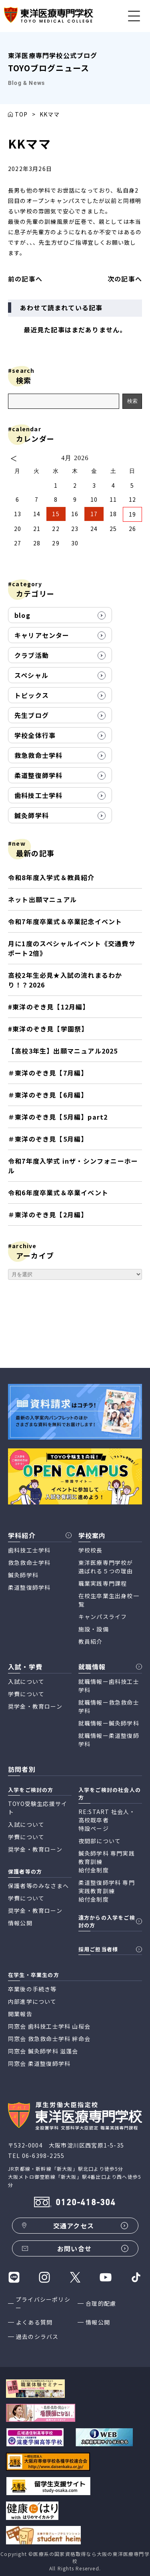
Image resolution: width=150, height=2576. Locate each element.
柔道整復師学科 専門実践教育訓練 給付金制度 (106, 1890)
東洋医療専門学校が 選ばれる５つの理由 (105, 1566)
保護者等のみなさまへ (38, 1886)
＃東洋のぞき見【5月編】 (48, 1139)
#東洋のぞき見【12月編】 (49, 1006)
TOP (21, 114)
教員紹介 (90, 1641)
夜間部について (99, 1841)
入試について (26, 1681)
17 (94, 514)
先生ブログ (31, 715)
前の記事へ (25, 279)
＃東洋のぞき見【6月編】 (48, 1095)
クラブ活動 (31, 655)
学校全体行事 (35, 735)
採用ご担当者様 (98, 1949)
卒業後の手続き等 (32, 1989)
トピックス (31, 695)
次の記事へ (125, 279)
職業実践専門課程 (102, 1583)
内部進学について (32, 2001)
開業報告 (20, 2014)
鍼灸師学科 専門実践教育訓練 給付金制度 (106, 1861)
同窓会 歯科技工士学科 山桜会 (49, 2026)
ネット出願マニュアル (42, 899)
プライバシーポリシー (43, 2303)
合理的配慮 (101, 2303)
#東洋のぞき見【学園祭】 (48, 1029)
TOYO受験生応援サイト (37, 1808)
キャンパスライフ (102, 1617)
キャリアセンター (42, 635)
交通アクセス (73, 2225)
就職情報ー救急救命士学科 (108, 1706)
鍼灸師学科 (31, 815)
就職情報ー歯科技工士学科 (108, 1685)
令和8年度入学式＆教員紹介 (51, 877)
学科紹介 (22, 1535)
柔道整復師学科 (38, 775)
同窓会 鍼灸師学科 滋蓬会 (43, 2051)
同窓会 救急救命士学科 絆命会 (49, 2039)
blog (22, 615)
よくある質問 (34, 2322)
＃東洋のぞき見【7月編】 (48, 1073)
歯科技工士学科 (38, 795)
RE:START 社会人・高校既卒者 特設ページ (107, 1820)
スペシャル (31, 675)
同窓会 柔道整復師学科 (39, 2063)
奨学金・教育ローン (35, 1706)
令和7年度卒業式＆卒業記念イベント (65, 921)
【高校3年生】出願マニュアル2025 (63, 1051)
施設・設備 (93, 1629)
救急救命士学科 (38, 755)
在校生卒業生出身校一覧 (108, 1600)
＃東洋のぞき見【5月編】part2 (58, 1117)
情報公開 (98, 2322)
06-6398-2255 (43, 2156)
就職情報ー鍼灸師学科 (108, 1723)
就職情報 (92, 1666)
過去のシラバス (37, 2337)
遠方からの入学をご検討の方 (106, 1921)
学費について (26, 1694)
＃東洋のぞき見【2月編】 (50, 1214)
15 (55, 514)
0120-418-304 (86, 2203)
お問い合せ (74, 2248)
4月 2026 (74, 457)
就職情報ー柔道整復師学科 (108, 1739)
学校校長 (90, 1550)
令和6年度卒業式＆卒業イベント (58, 1192)
